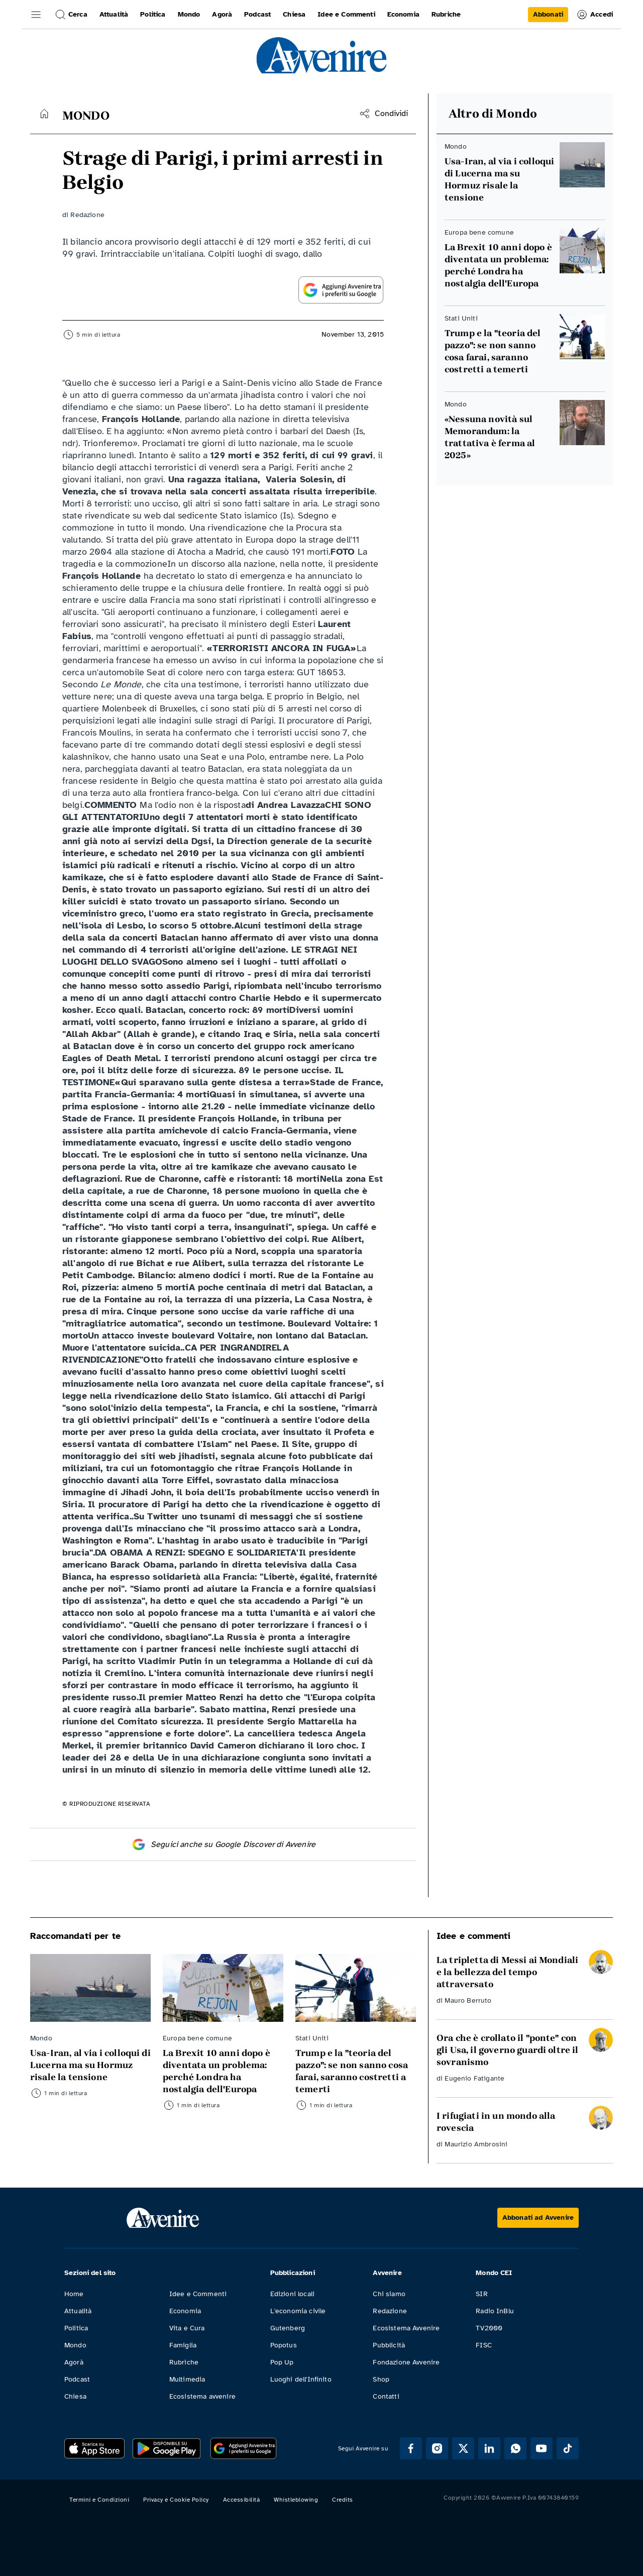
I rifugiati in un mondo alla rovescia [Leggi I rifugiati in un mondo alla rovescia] (496, 2121)
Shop (381, 2379)
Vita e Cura (187, 2328)
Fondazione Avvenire (406, 2362)
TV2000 (489, 2328)
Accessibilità (241, 2499)
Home (74, 2294)
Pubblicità (389, 2345)
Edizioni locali (292, 2294)
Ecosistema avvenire (202, 2396)
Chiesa (75, 2396)
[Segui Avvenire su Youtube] (541, 2448)
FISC (484, 2345)
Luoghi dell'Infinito (301, 2379)
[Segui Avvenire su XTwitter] (463, 2448)
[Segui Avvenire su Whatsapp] (515, 2448)
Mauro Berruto (468, 2000)
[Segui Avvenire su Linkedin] (489, 2448)
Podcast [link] (257, 14)
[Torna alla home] (44, 114)
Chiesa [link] (294, 14)
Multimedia (187, 2379)
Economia (185, 2311)
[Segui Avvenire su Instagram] (437, 2448)
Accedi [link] (594, 15)
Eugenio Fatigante (474, 2078)
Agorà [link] (222, 14)
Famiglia (182, 2345)
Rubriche (183, 2362)
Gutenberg (287, 2328)
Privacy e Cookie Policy (176, 2499)
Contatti (386, 2396)
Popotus (283, 2345)
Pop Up (282, 2362)
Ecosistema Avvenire (406, 2328)
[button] (36, 15)
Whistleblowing (296, 2499)
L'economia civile (298, 2311)
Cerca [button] (70, 15)
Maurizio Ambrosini (476, 2144)
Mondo (75, 2345)
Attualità (77, 2311)
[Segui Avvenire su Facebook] (411, 2448)
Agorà (73, 2362)
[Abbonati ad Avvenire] (538, 2218)
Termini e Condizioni (99, 2499)
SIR (481, 2294)
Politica (76, 2328)
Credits (342, 2499)
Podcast (77, 2379)
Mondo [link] (189, 14)
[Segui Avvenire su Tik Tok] (568, 2448)
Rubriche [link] (446, 14)
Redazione (87, 215)
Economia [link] (403, 14)
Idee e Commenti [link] (346, 14)
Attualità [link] (113, 14)
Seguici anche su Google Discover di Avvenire (223, 1844)
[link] (548, 14)
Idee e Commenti (198, 2294)
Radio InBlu (495, 2311)
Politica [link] (152, 14)
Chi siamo (389, 2294)
